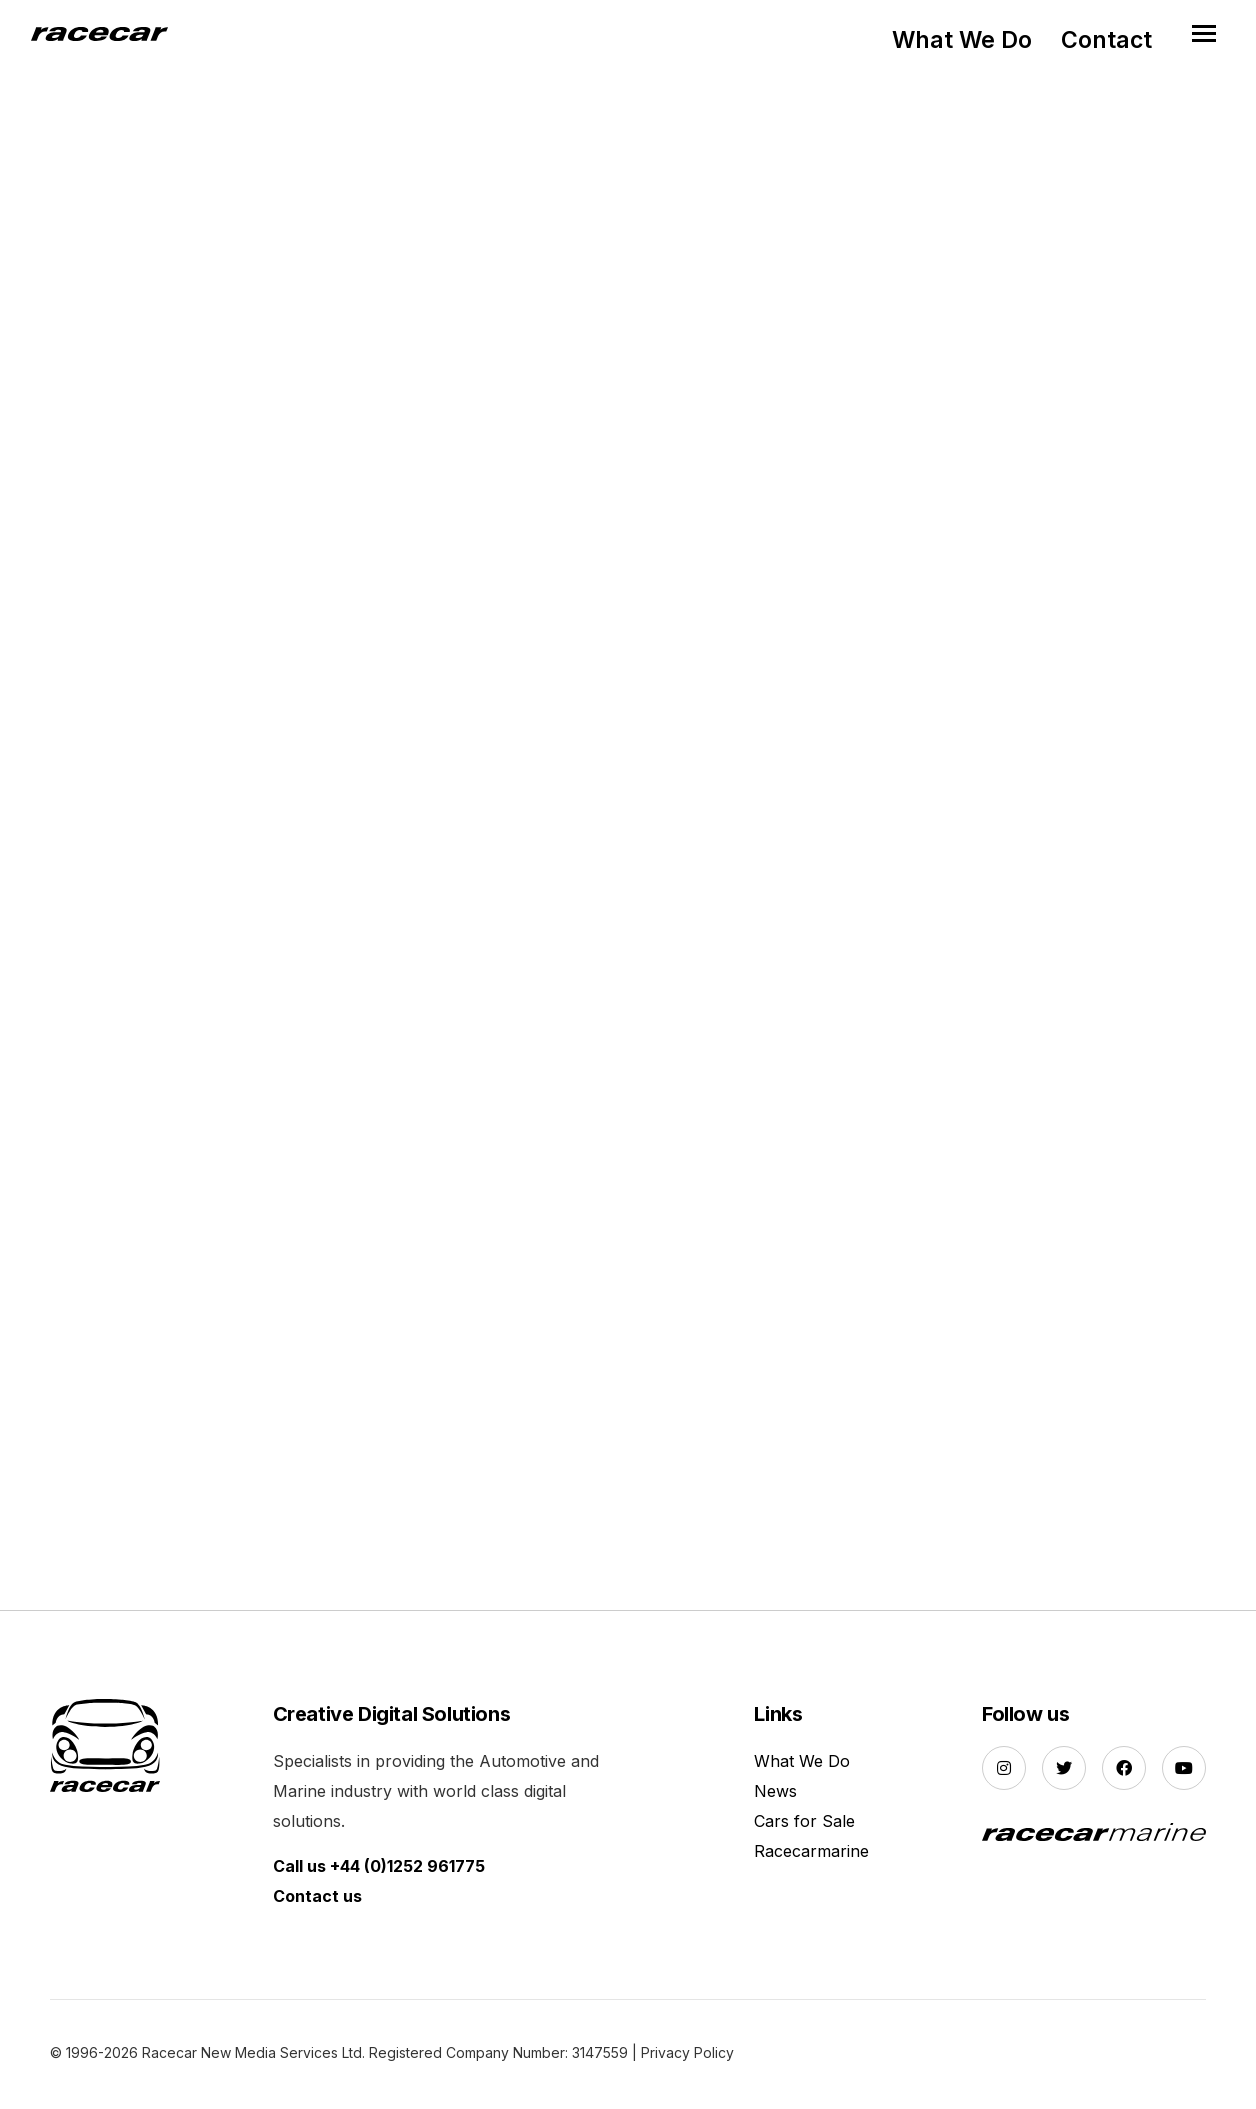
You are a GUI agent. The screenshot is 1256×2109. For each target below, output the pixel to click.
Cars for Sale (804, 1825)
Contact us (317, 1900)
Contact (1106, 40)
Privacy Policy (687, 2056)
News (775, 1795)
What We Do (962, 40)
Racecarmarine (811, 1855)
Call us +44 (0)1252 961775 (379, 1870)
